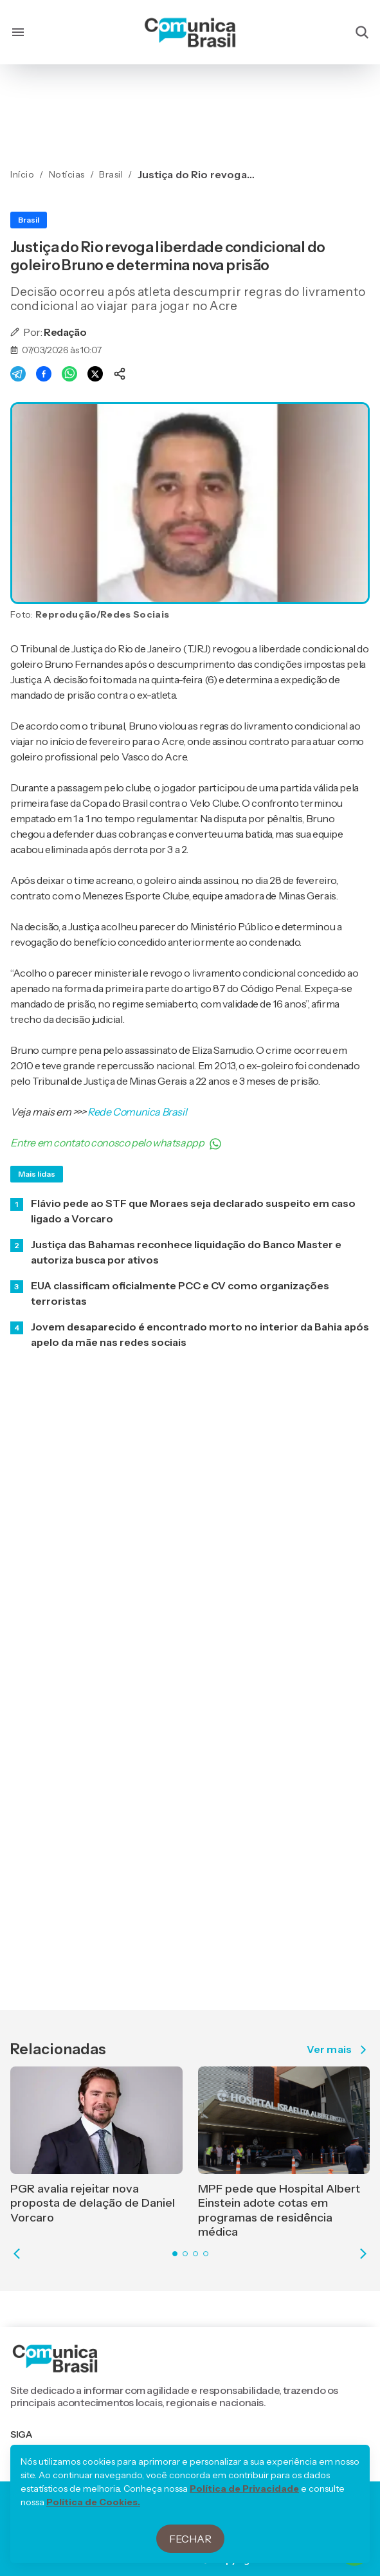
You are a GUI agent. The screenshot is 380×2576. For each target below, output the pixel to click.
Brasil (28, 220)
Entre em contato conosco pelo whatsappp (116, 1143)
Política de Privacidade (244, 2488)
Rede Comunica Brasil (136, 1111)
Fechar (190, 2538)
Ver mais (338, 2049)
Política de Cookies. (93, 2502)
